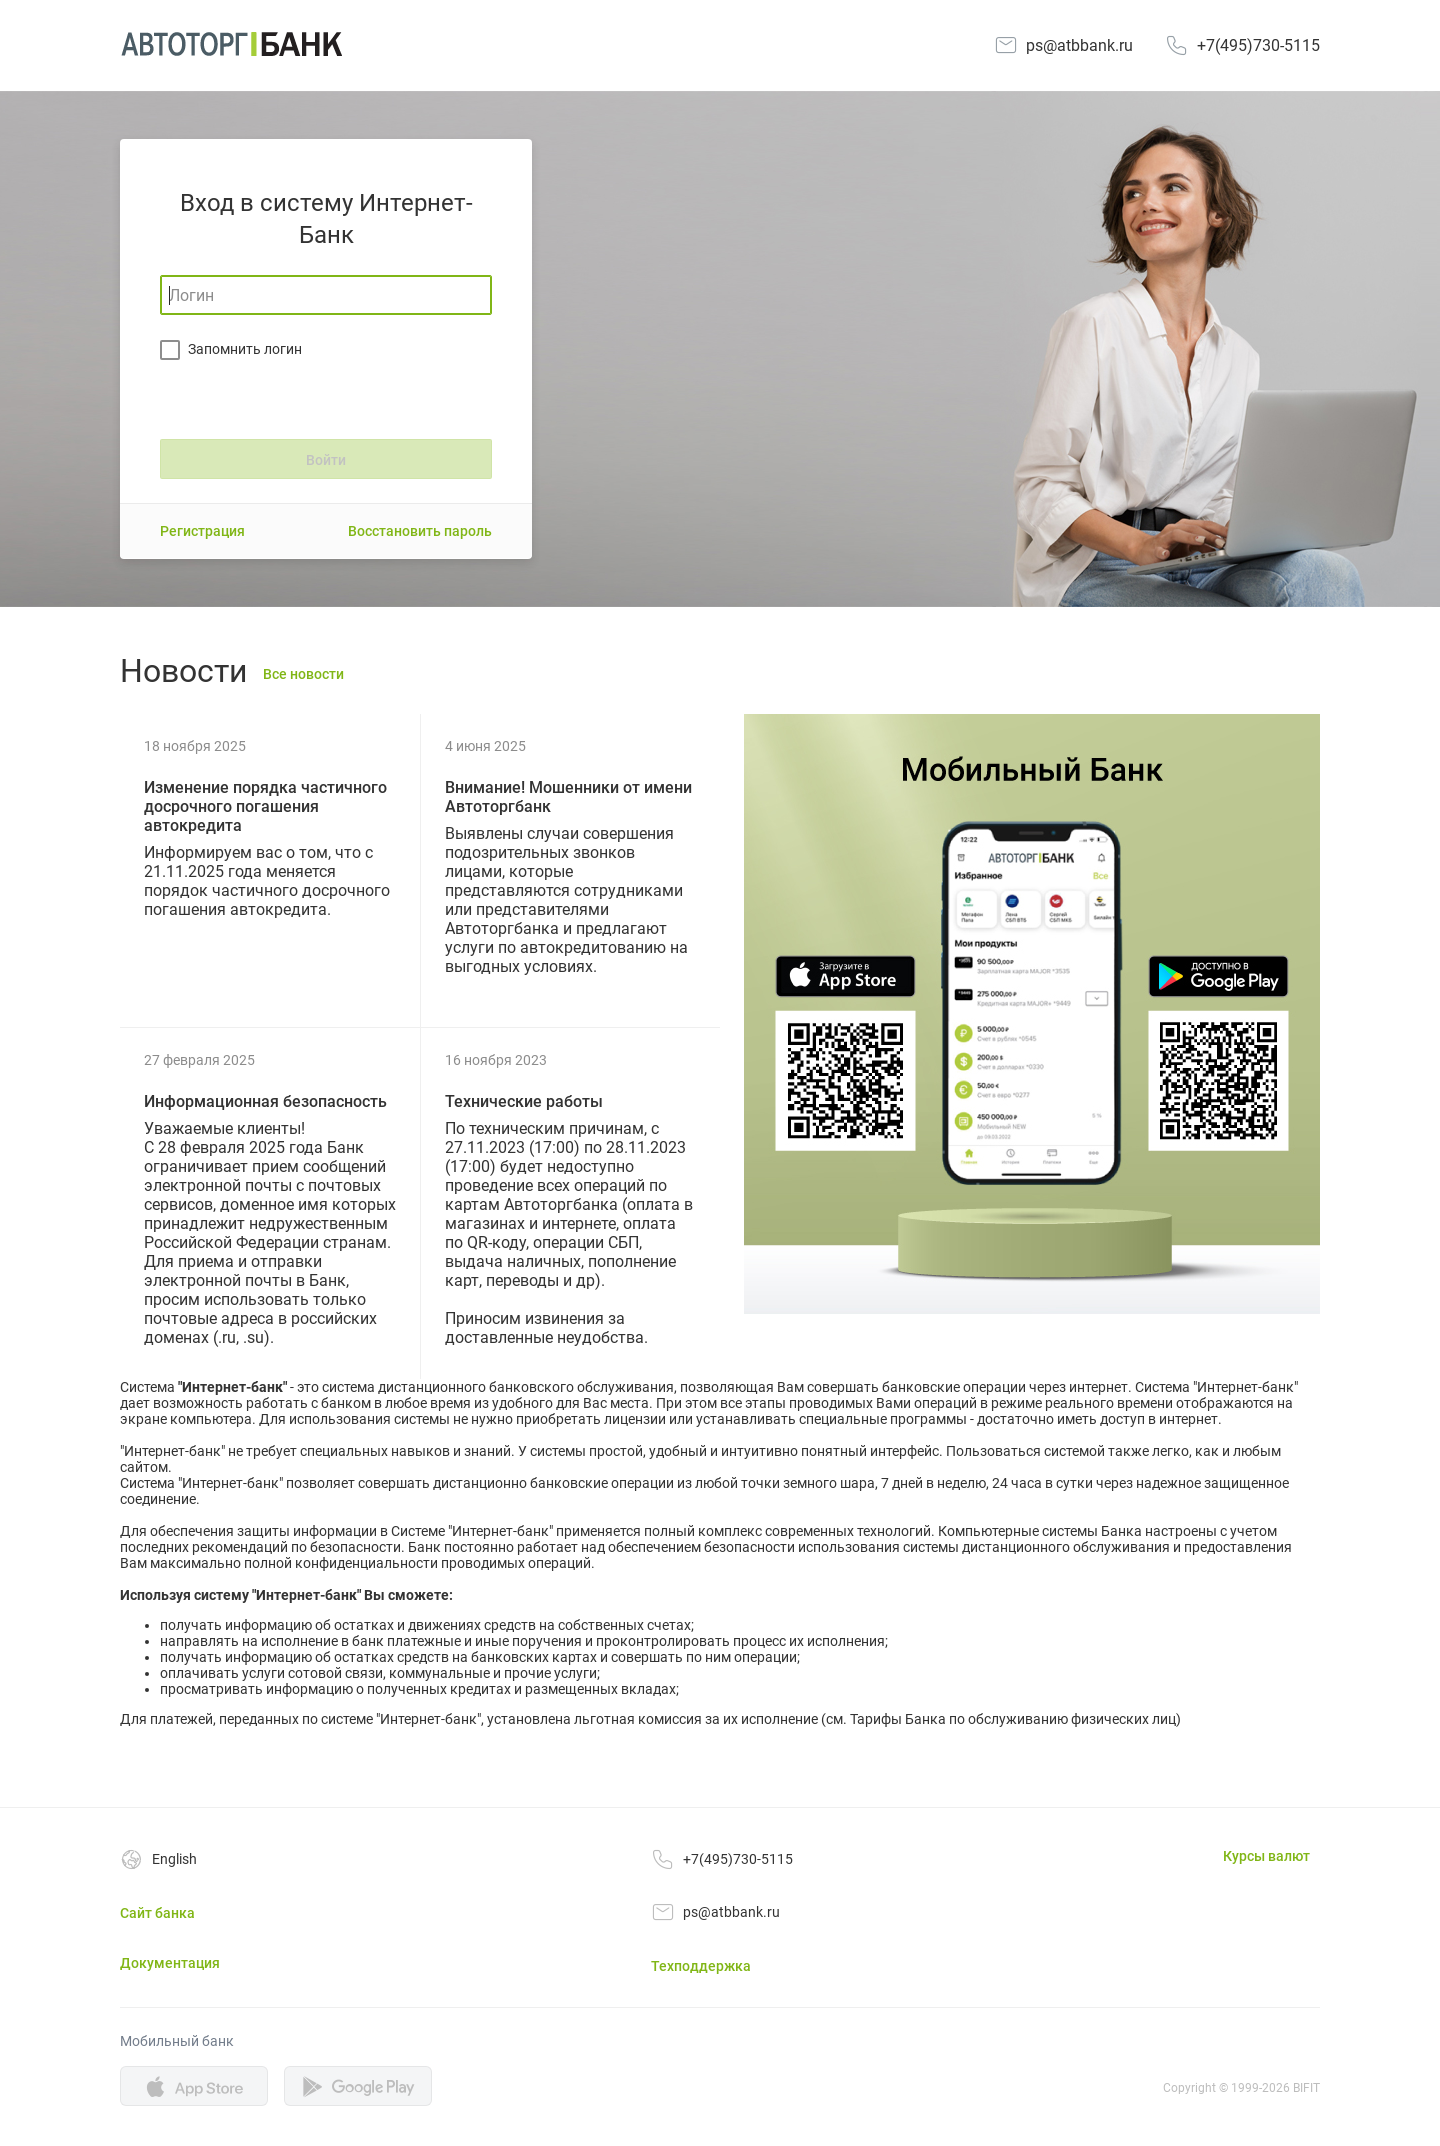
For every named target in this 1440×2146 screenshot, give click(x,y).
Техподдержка (701, 1966)
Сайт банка (157, 1913)
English (174, 1859)
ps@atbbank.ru (1079, 45)
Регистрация (202, 531)
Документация (170, 1963)
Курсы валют (1266, 1856)
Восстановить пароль (420, 531)
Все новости (303, 674)
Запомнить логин (245, 349)
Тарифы (876, 1719)
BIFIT (1306, 2088)
